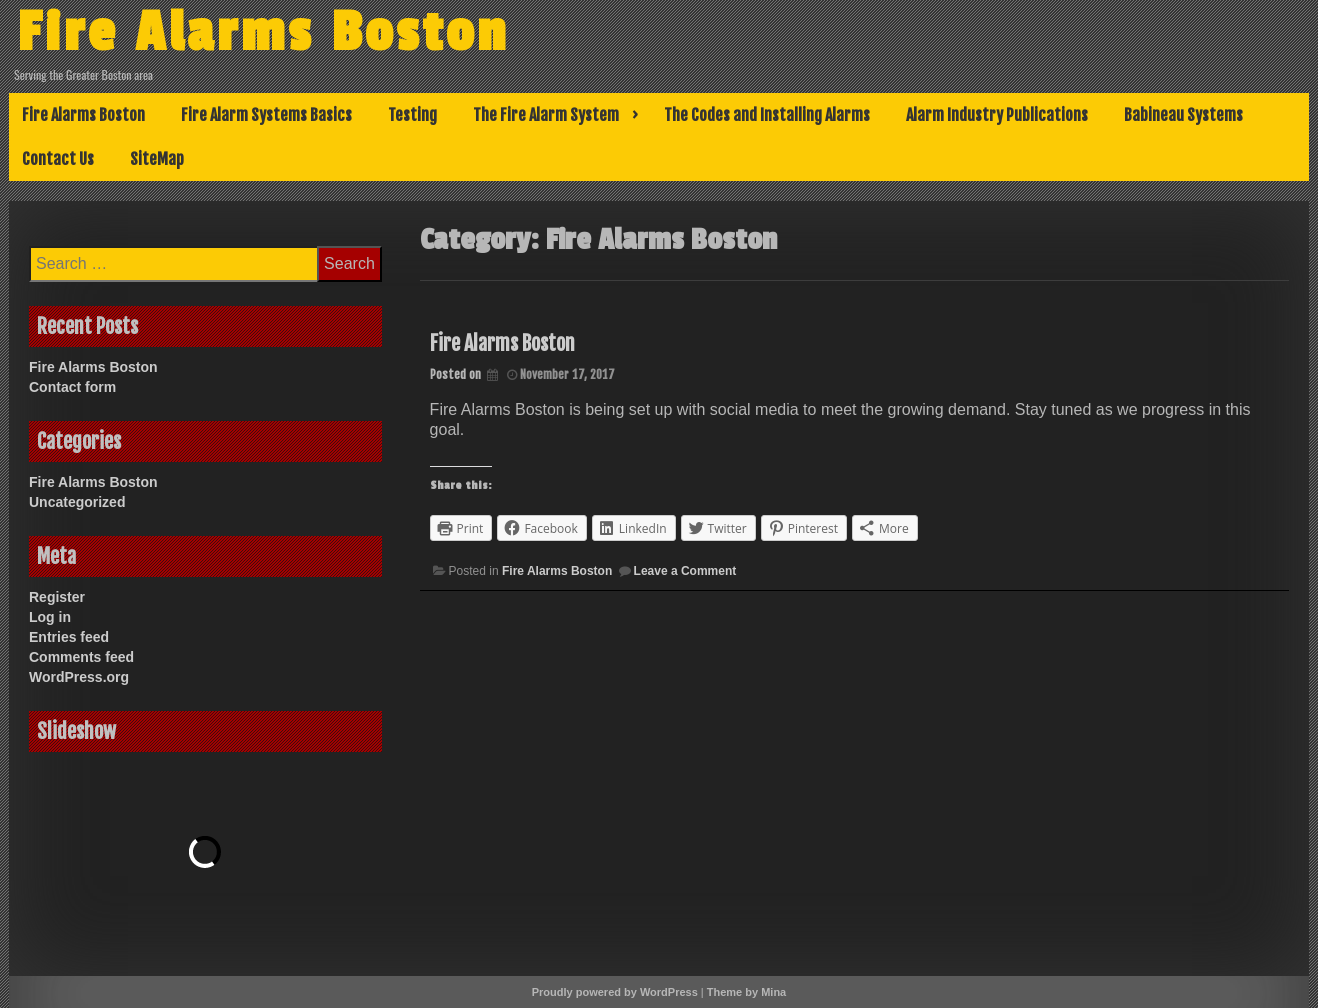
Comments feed (81, 657)
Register (57, 597)
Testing (412, 115)
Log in (50, 617)
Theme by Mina (746, 992)
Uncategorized (77, 502)
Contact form (72, 387)
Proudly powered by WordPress (615, 992)
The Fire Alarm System (546, 115)
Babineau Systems (1183, 115)
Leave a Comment (685, 571)
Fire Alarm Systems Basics (266, 115)
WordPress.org (79, 677)
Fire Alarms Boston (263, 33)
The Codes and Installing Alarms (767, 115)
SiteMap (157, 159)
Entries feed (69, 637)
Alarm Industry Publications (997, 115)
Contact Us (58, 159)
